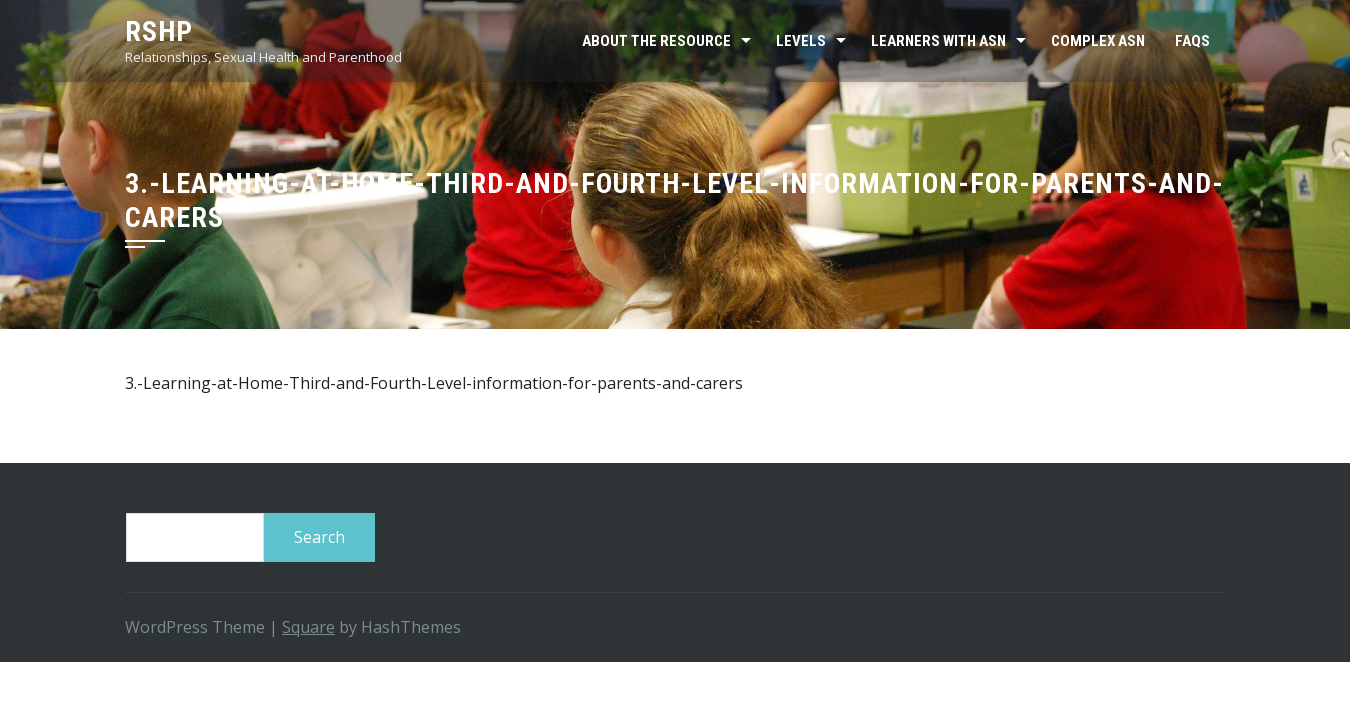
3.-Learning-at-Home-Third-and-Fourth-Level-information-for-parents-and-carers (434, 383)
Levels (801, 41)
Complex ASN (1098, 41)
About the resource (656, 41)
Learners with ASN (938, 41)
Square (308, 627)
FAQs (1192, 41)
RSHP (159, 31)
